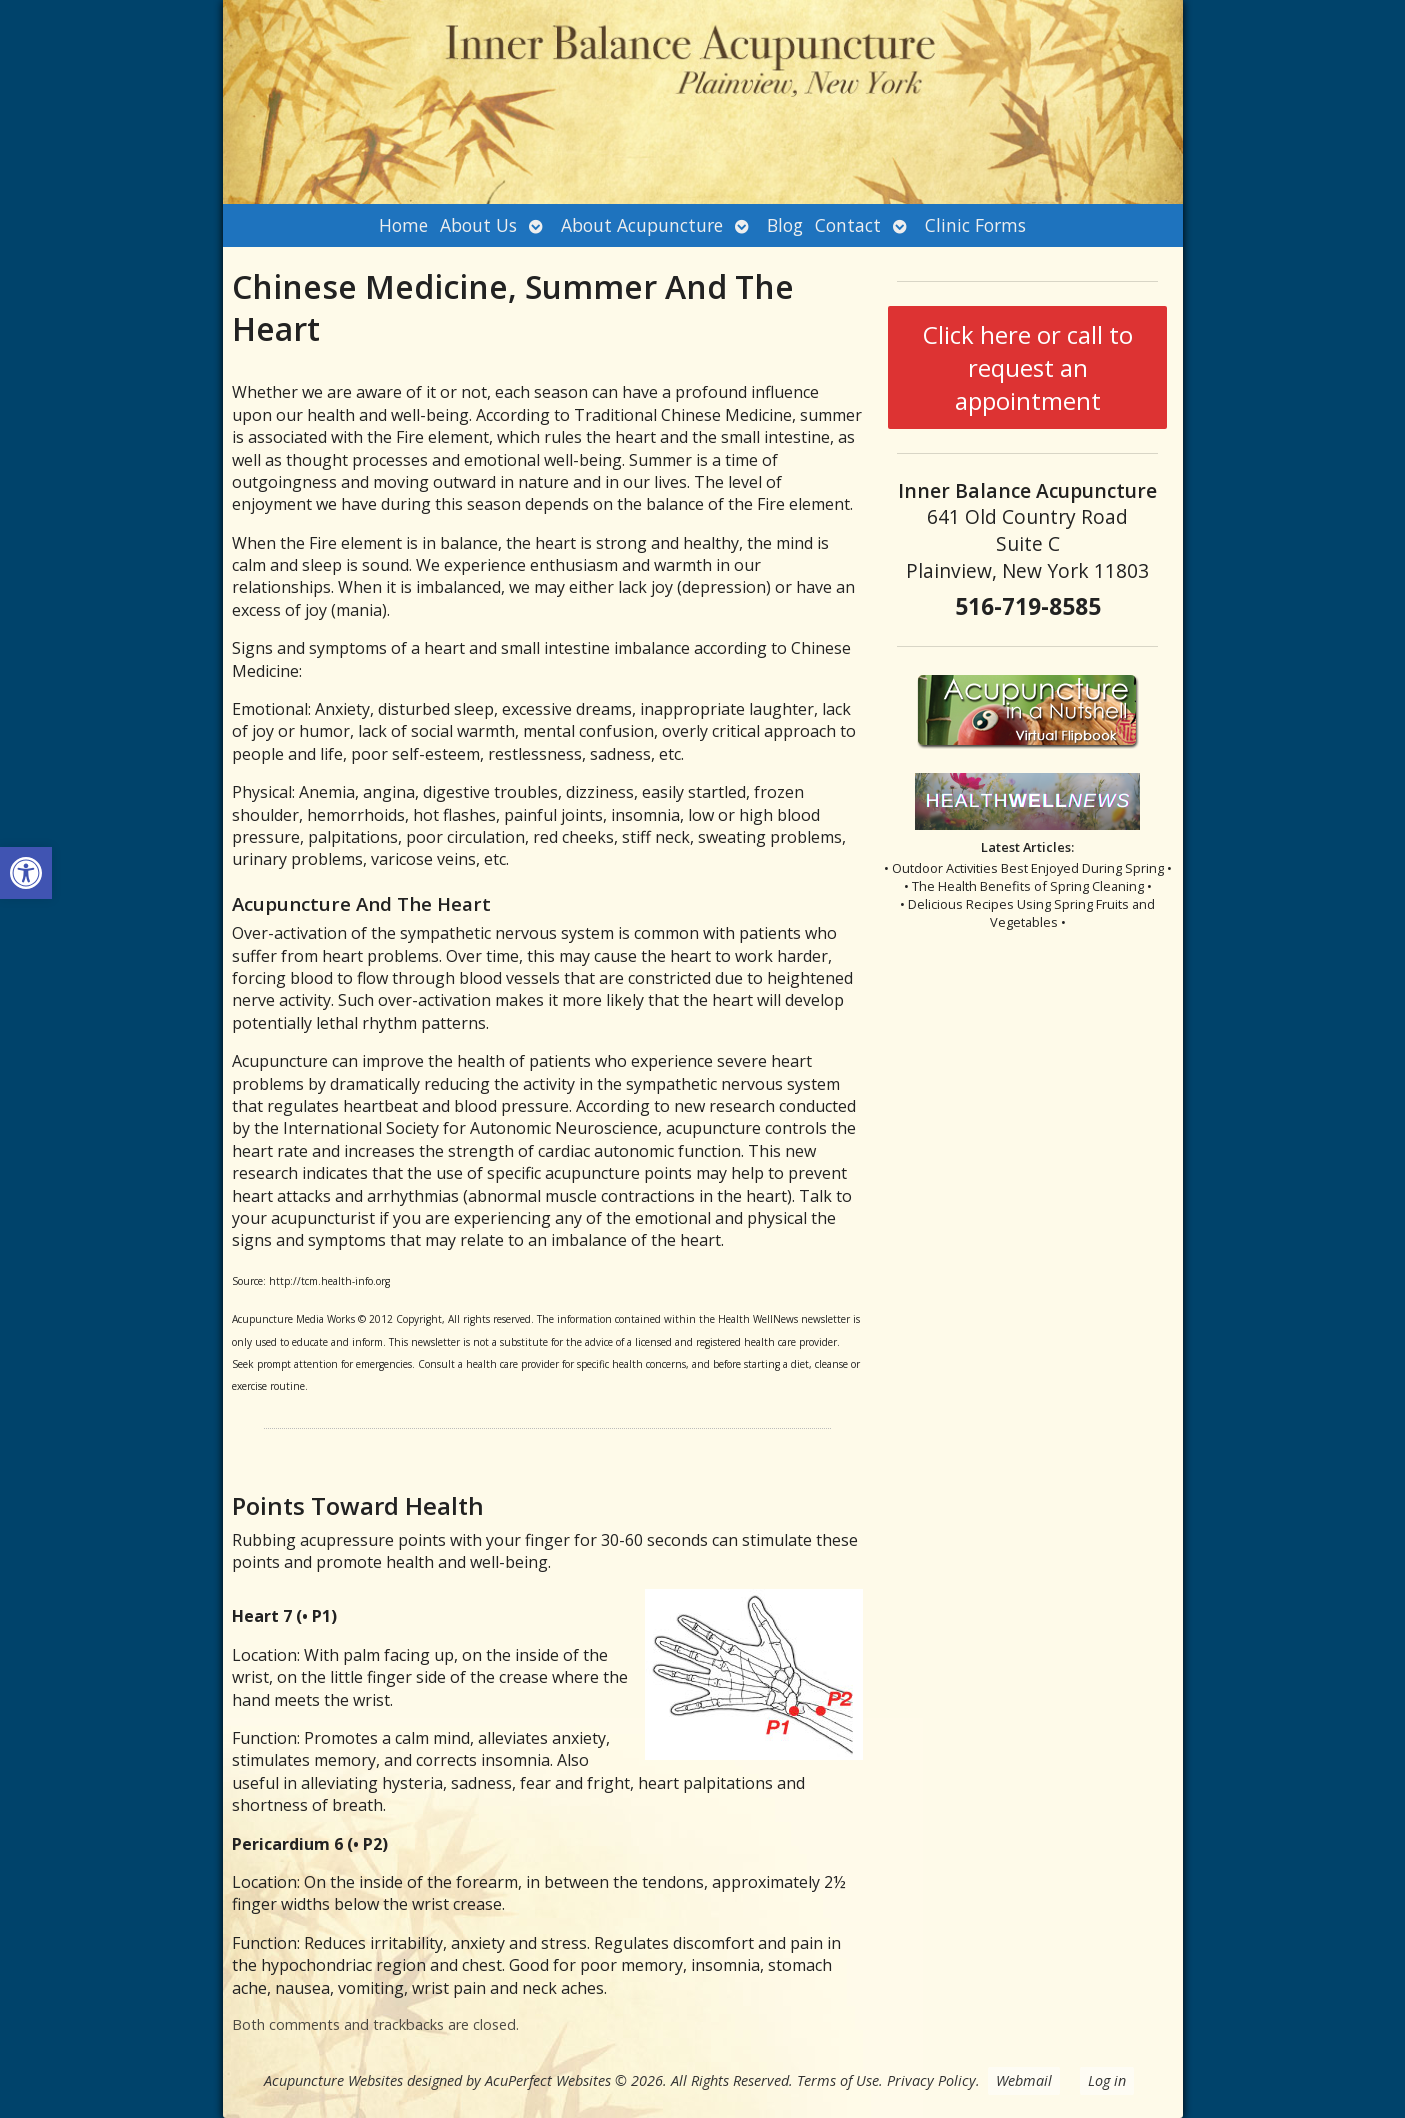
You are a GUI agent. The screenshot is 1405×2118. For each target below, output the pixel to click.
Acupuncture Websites (333, 2080)
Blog (785, 225)
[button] (26, 873)
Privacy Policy (931, 2080)
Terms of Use (838, 2080)
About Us (478, 225)
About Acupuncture (642, 225)
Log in (1107, 2080)
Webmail (1024, 2080)
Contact (848, 225)
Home (403, 225)
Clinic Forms (975, 225)
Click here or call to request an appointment (1028, 367)
